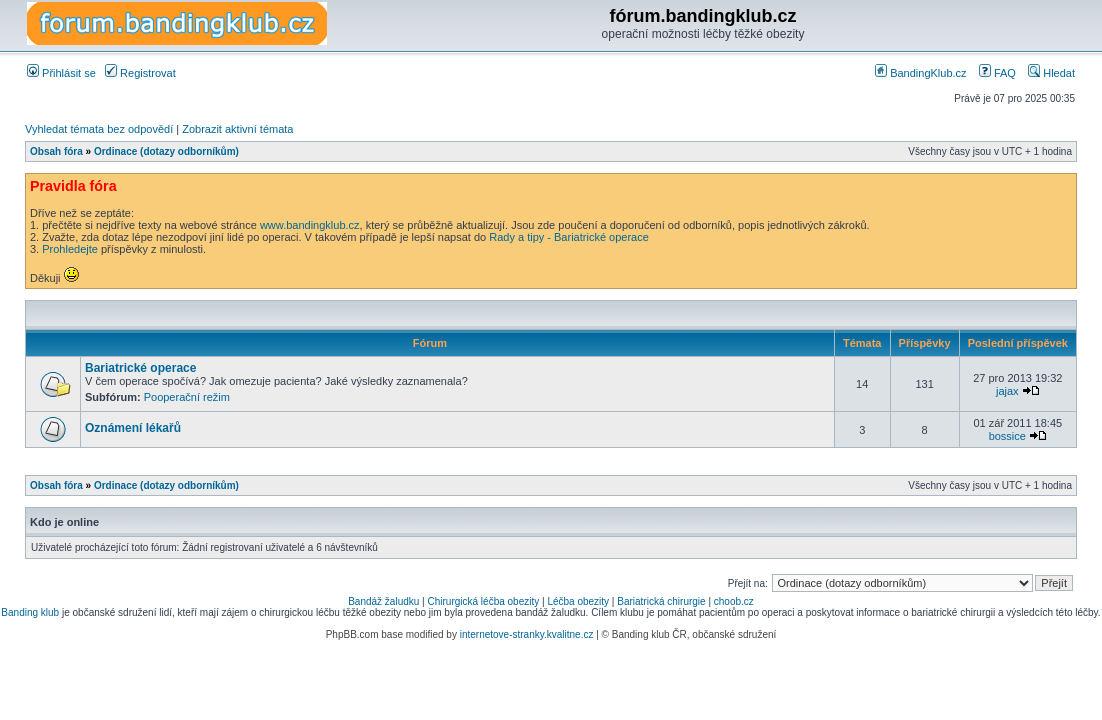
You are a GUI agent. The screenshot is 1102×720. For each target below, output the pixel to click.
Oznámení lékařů (133, 428)
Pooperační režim (187, 397)
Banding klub (30, 612)
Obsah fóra (56, 151)
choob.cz (734, 601)
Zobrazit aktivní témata (237, 129)
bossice (1007, 436)
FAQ (997, 73)
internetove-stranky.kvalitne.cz (527, 634)
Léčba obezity (578, 601)
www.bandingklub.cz (310, 225)
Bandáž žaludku (383, 601)
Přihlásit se (61, 73)
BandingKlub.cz (921, 73)
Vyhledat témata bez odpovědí (99, 129)
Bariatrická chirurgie (661, 601)
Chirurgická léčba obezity (484, 601)
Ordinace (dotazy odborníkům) (166, 151)
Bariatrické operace (140, 368)
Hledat (1051, 73)
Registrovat (140, 73)
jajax (1007, 391)
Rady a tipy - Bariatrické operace (569, 237)
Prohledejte (70, 249)
